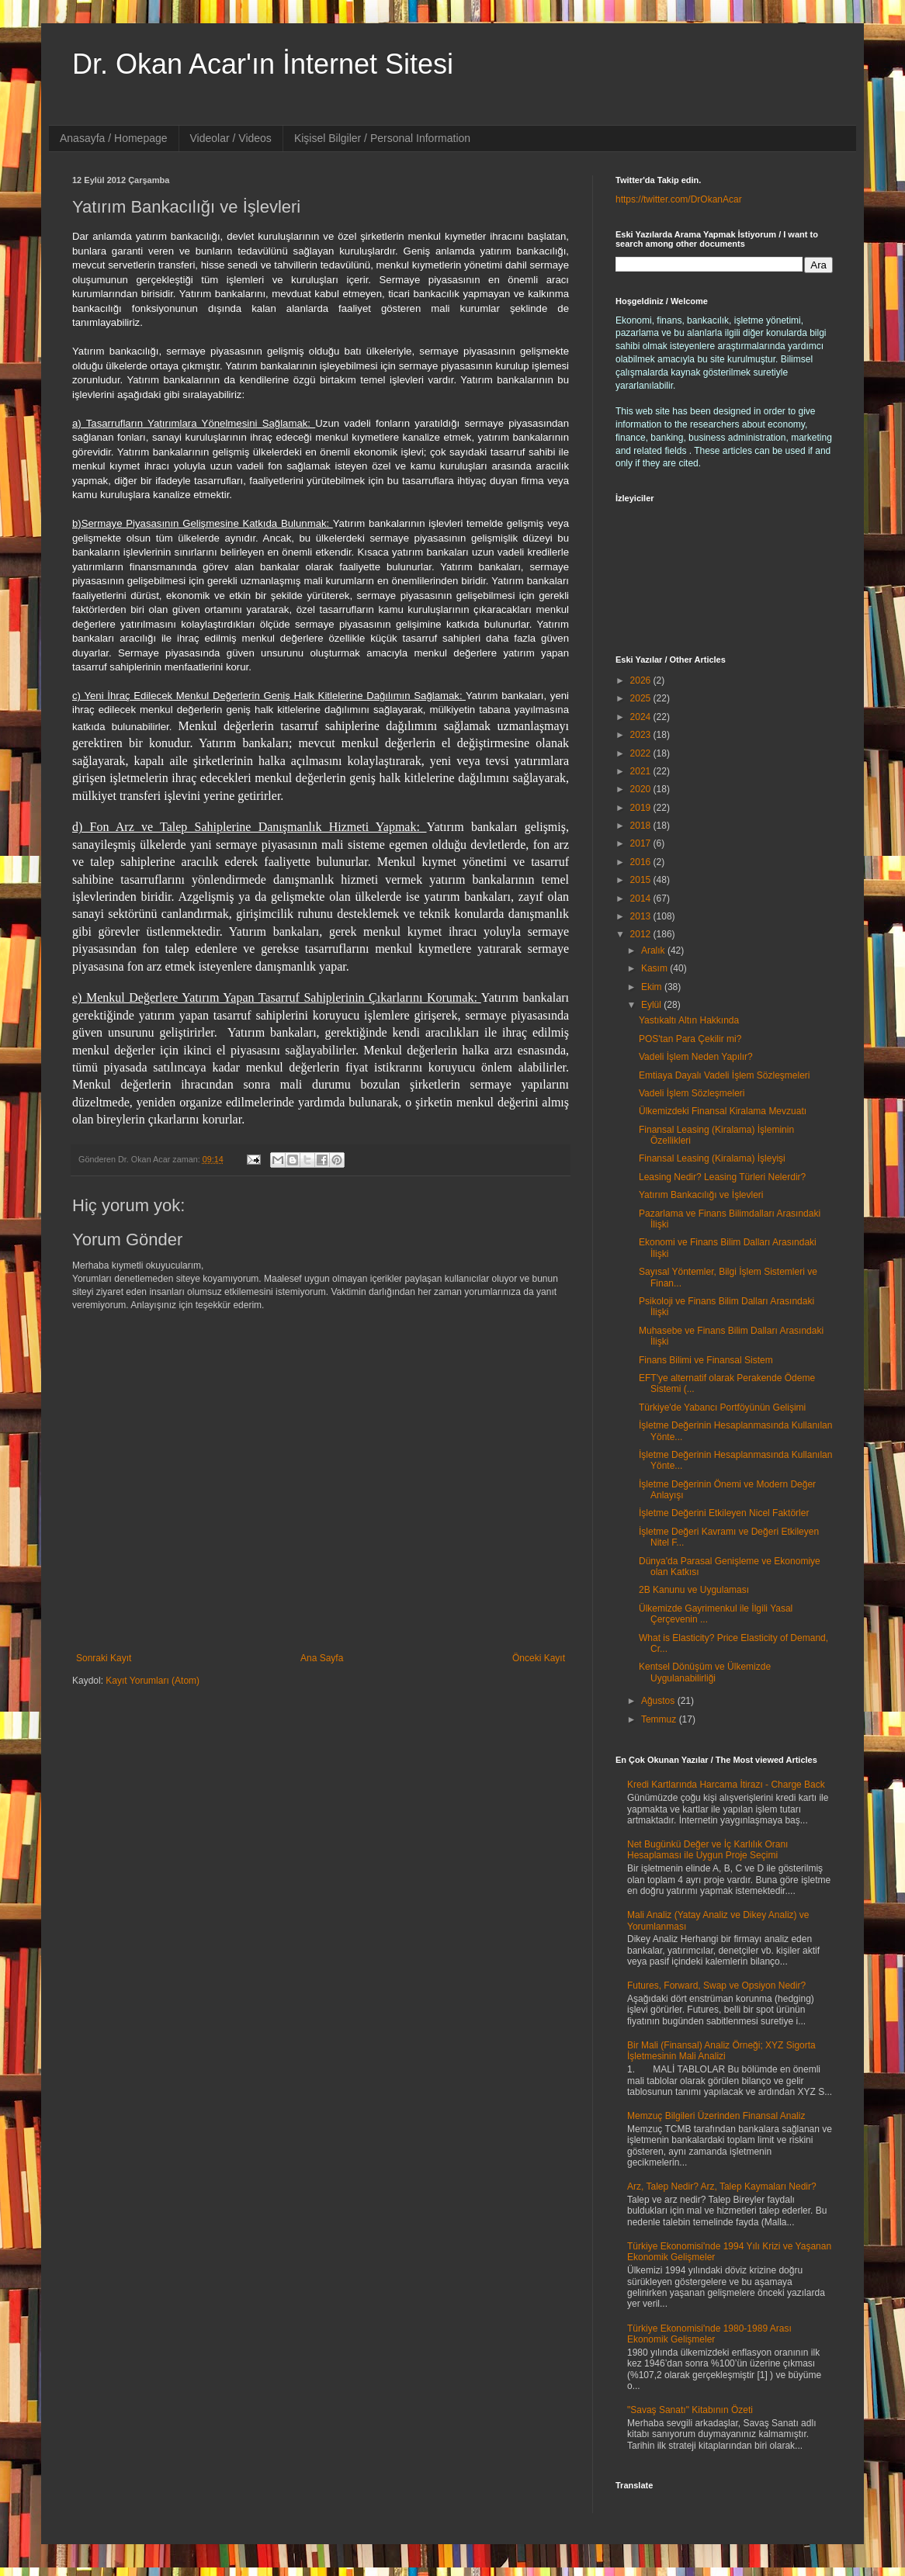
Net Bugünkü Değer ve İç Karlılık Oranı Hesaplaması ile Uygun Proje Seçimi (707, 1850)
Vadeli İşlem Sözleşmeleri (692, 1093)
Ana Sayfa (321, 1658)
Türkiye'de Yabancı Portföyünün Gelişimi (722, 1407)
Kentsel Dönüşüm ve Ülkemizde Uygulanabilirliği (705, 1672)
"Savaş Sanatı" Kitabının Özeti (690, 2410)
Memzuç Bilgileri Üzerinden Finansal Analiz (716, 2115)
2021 (642, 771)
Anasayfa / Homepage (114, 138)
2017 (642, 843)
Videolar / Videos (231, 138)
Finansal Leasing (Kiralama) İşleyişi (712, 1158)
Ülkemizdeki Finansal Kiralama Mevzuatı (722, 1111)
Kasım (655, 968)
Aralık (654, 950)
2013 (642, 916)
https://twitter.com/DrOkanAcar (678, 199)
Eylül (652, 1004)
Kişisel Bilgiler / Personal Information (382, 138)
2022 (642, 753)
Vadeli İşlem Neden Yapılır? (696, 1056)
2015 (642, 879)
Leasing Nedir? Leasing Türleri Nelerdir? (722, 1177)
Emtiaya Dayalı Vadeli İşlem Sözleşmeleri (724, 1075)
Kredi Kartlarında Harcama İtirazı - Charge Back (726, 1784)
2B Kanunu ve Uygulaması (694, 1589)
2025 (642, 698)
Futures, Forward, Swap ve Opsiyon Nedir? (716, 1985)
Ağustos (659, 1700)
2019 (642, 807)
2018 (642, 825)
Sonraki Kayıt (103, 1658)
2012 (642, 934)
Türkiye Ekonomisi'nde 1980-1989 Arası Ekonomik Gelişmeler (709, 2334)
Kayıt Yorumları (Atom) (152, 1680)
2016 (642, 862)
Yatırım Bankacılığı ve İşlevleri (701, 1194)
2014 (642, 898)
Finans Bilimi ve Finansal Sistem (706, 1360)
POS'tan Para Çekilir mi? (690, 1039)
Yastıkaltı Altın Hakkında (689, 1020)
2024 (642, 717)
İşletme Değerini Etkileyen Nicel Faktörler (724, 1513)
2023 (642, 734)
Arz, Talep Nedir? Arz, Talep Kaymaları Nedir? (722, 2186)
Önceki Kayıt (538, 1658)
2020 (642, 789)
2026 (642, 680)
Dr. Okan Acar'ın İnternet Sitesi (262, 64)
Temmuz (660, 1719)
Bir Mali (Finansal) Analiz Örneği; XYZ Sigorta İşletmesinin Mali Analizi (721, 2051)
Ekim (652, 987)
